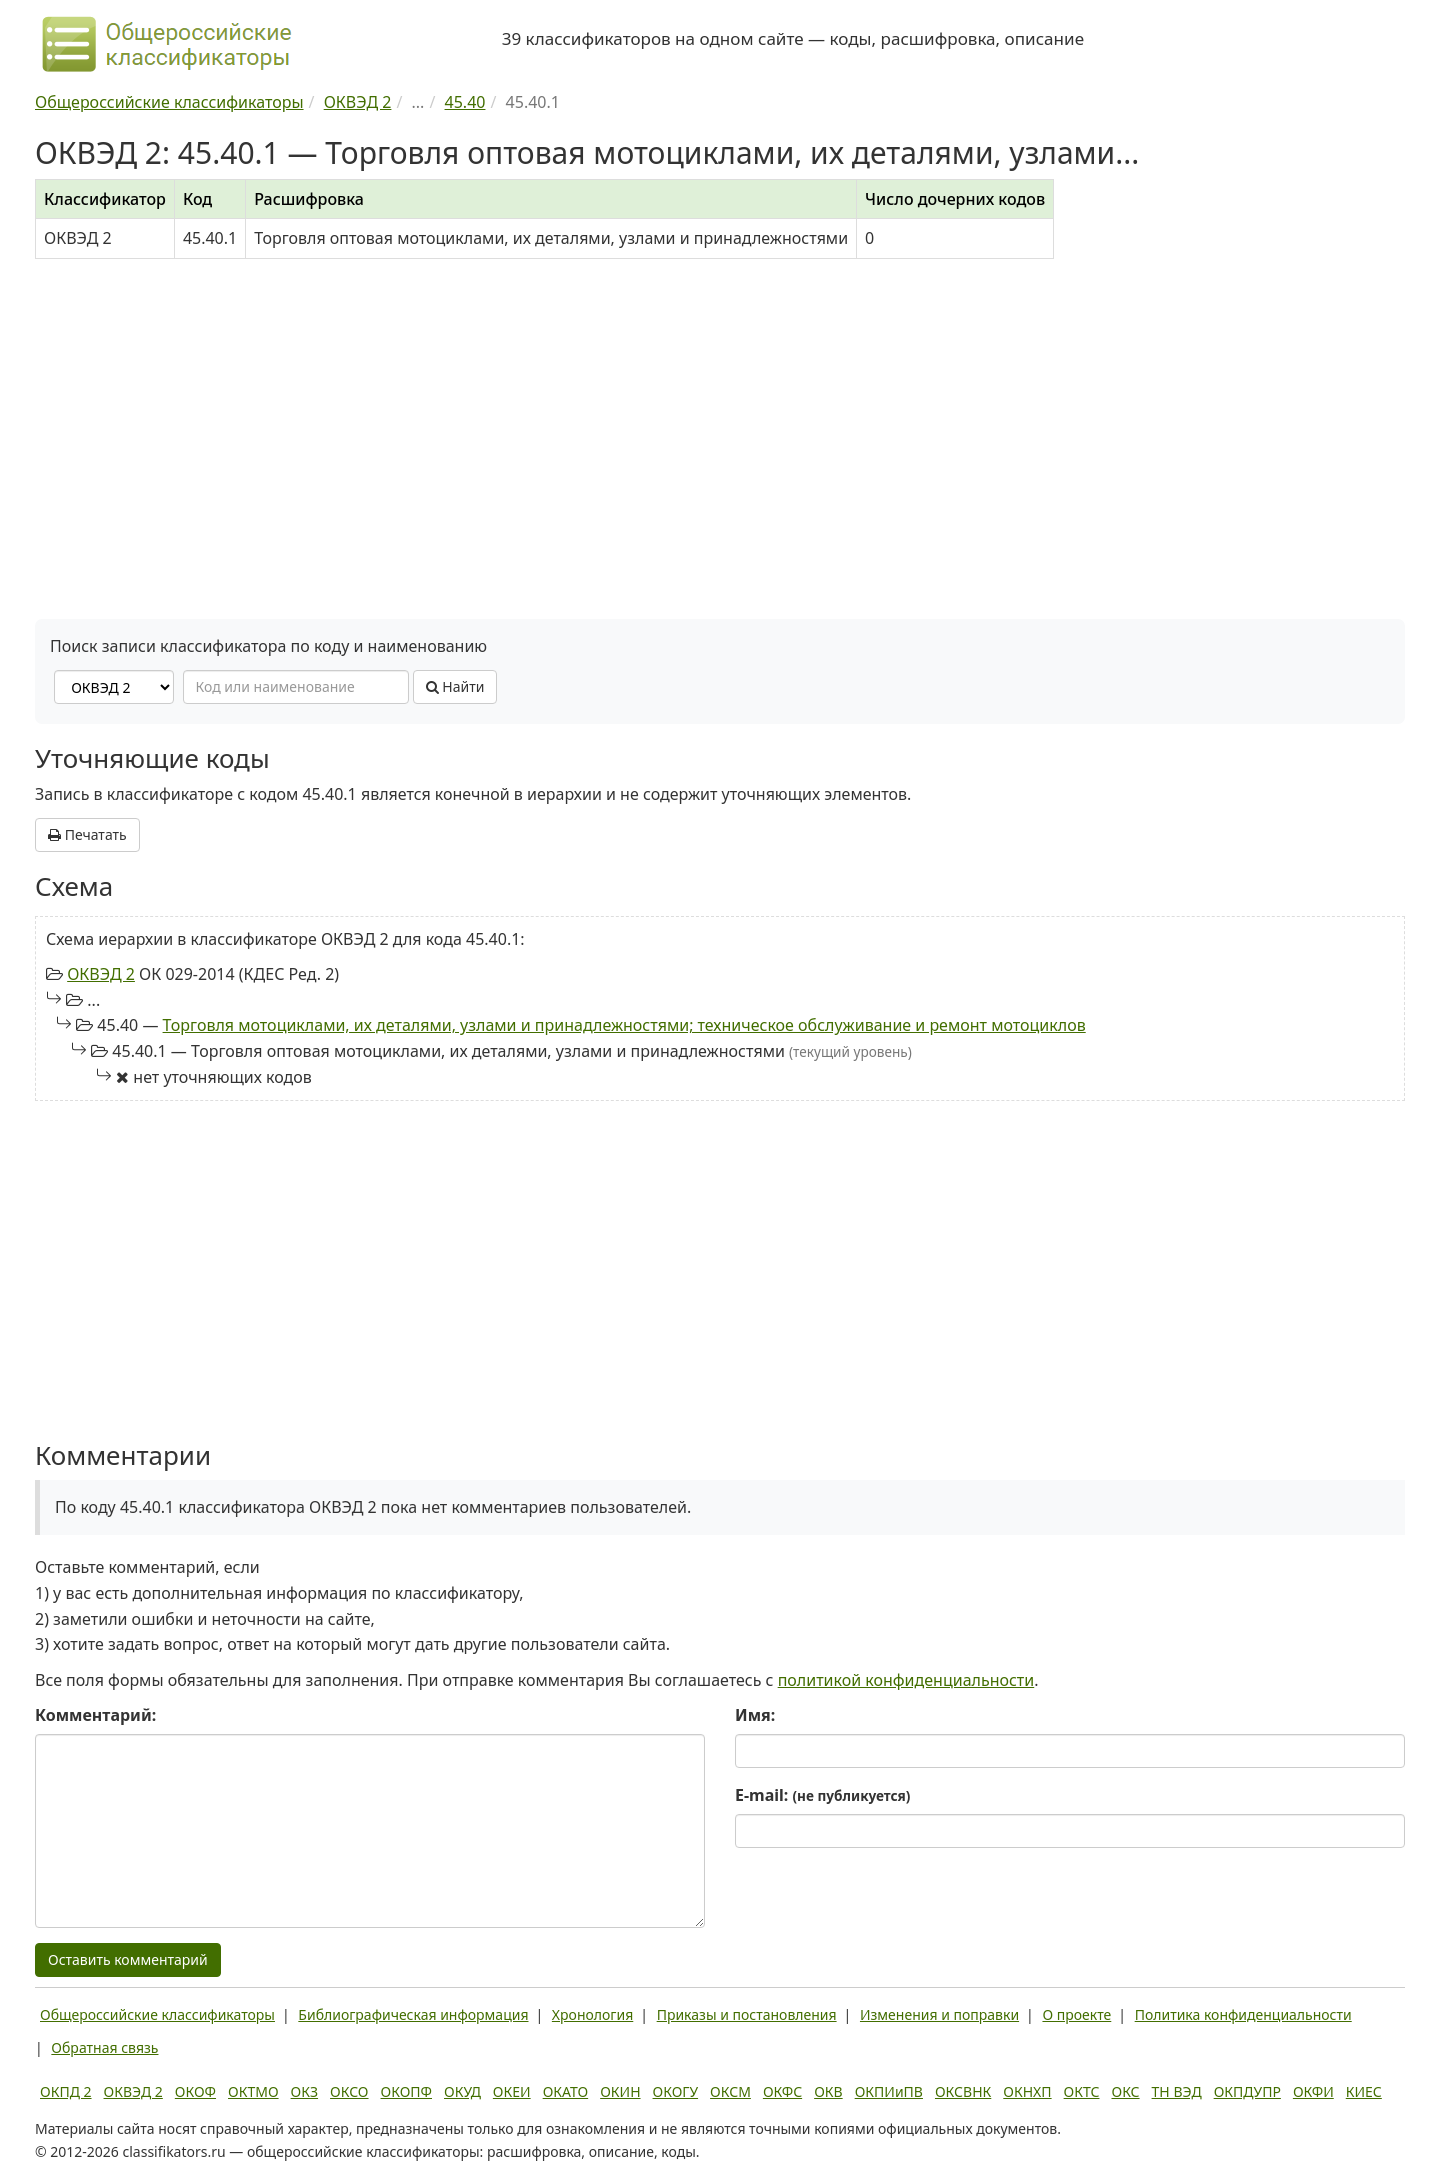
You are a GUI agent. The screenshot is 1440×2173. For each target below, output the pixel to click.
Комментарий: (95, 1715)
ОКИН (620, 2091)
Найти (455, 686)
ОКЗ (304, 2091)
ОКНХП (1027, 2091)
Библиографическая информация (413, 2014)
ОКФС (782, 2091)
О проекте (1076, 2014)
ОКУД (462, 2091)
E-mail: (822, 1795)
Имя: (755, 1715)
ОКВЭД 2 (101, 974)
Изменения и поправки (939, 2014)
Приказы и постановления (747, 2014)
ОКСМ (730, 2091)
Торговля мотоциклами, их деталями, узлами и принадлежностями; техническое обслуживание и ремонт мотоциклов (624, 1025)
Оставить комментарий (128, 1959)
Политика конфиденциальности (1243, 2014)
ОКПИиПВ (889, 2091)
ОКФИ (1313, 2091)
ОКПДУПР (1247, 2091)
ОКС (1125, 2091)
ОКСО (349, 2091)
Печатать (87, 834)
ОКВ (828, 2091)
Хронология (592, 2014)
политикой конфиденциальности (906, 1680)
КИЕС (1364, 2091)
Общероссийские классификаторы (157, 2014)
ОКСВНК (963, 2091)
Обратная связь (104, 2047)
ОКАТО (566, 2091)
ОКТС (1082, 2091)
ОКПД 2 (66, 2091)
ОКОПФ (406, 2091)
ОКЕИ (512, 2091)
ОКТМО (253, 2091)
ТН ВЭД (1177, 2091)
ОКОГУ (676, 2091)
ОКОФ (195, 2091)
